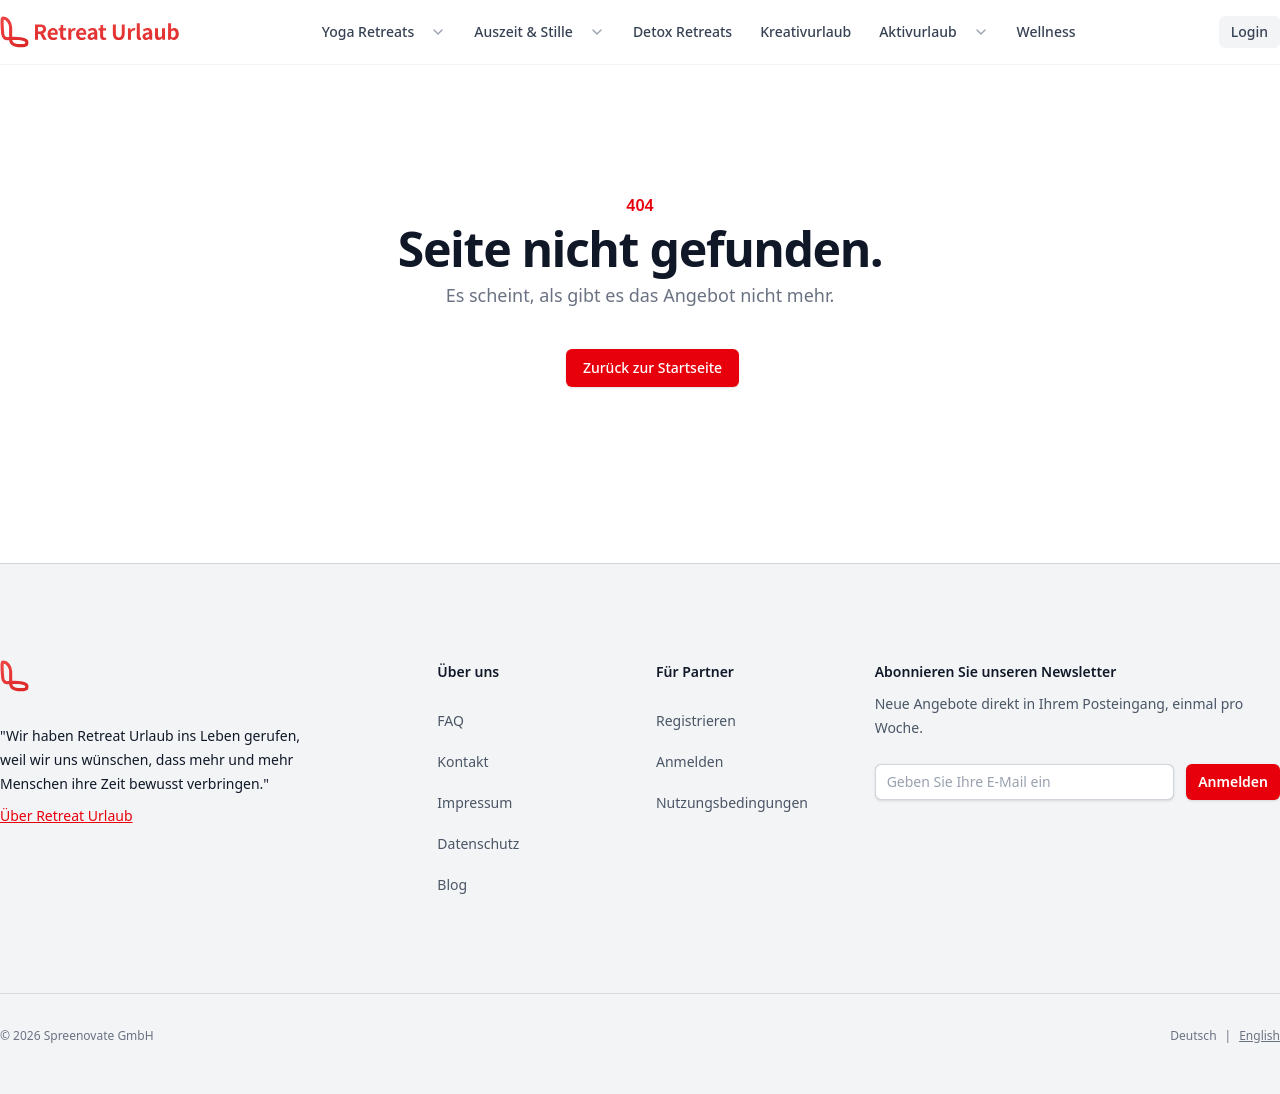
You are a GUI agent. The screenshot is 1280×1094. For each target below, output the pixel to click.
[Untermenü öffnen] (442, 32)
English (1259, 1035)
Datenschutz (478, 843)
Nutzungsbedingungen (732, 802)
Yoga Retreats (368, 31)
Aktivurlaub (917, 31)
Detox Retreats (682, 31)
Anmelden (689, 761)
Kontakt (462, 761)
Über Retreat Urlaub (66, 815)
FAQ (450, 720)
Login (1249, 31)
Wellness (1046, 31)
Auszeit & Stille (523, 31)
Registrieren (696, 720)
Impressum (474, 802)
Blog (452, 884)
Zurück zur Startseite (652, 367)
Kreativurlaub (805, 31)
